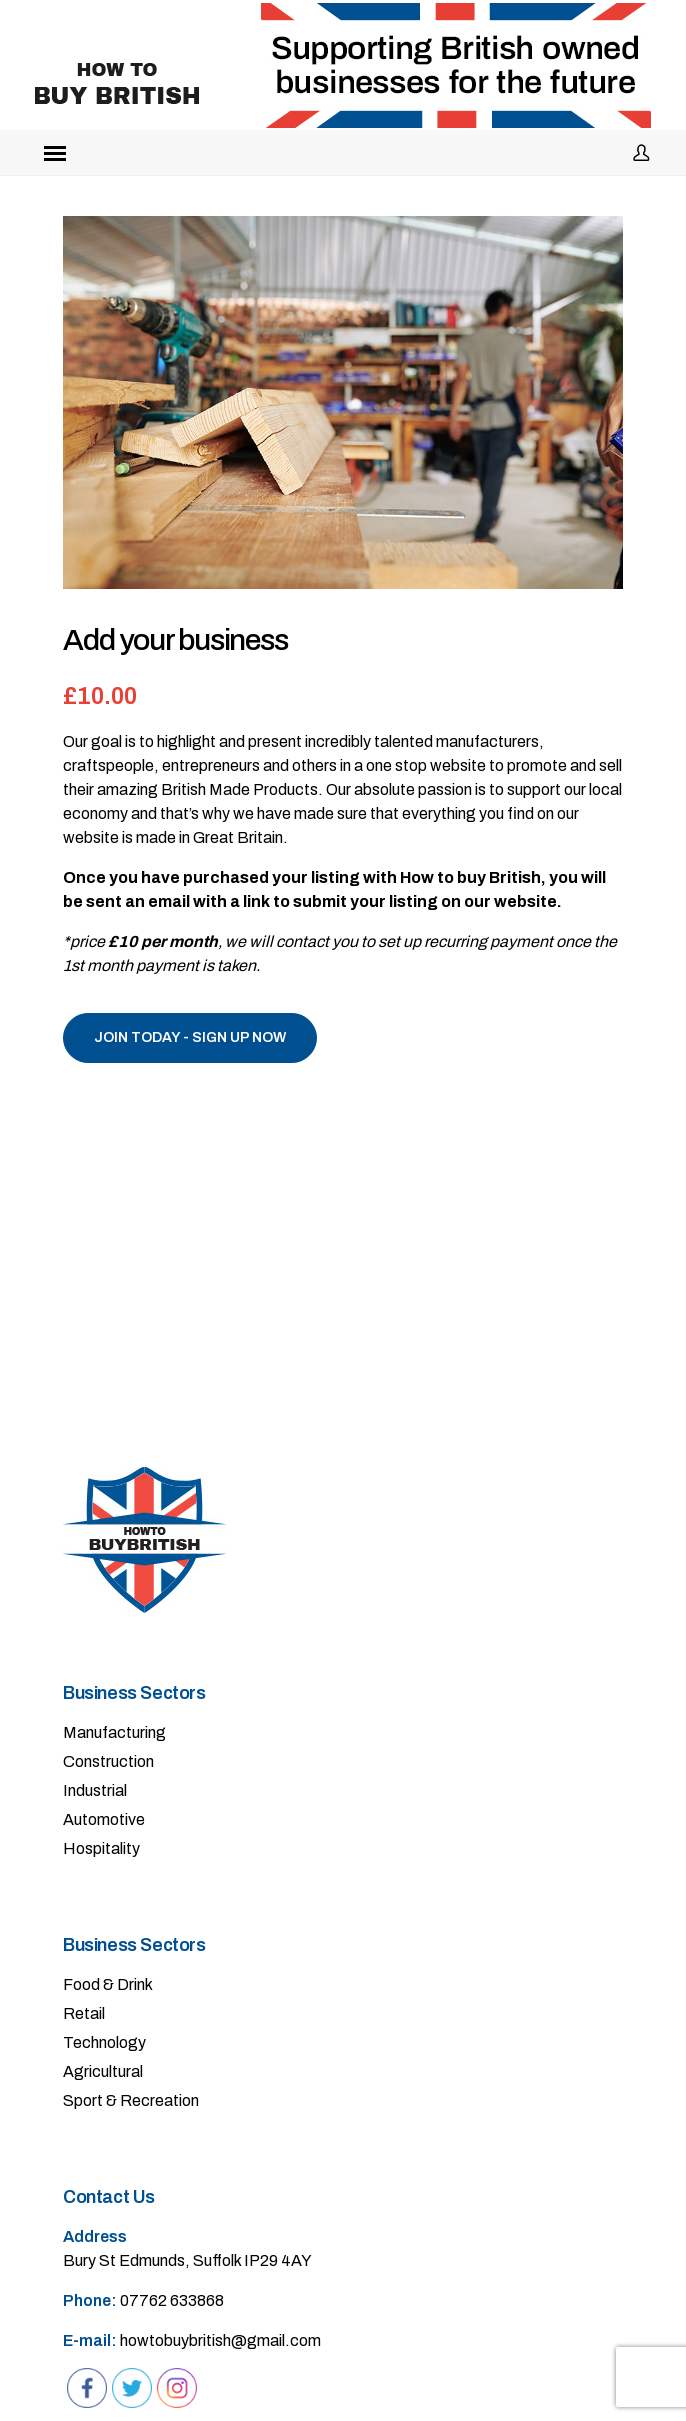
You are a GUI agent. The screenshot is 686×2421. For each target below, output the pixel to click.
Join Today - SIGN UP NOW (190, 1037)
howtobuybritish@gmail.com (220, 2340)
